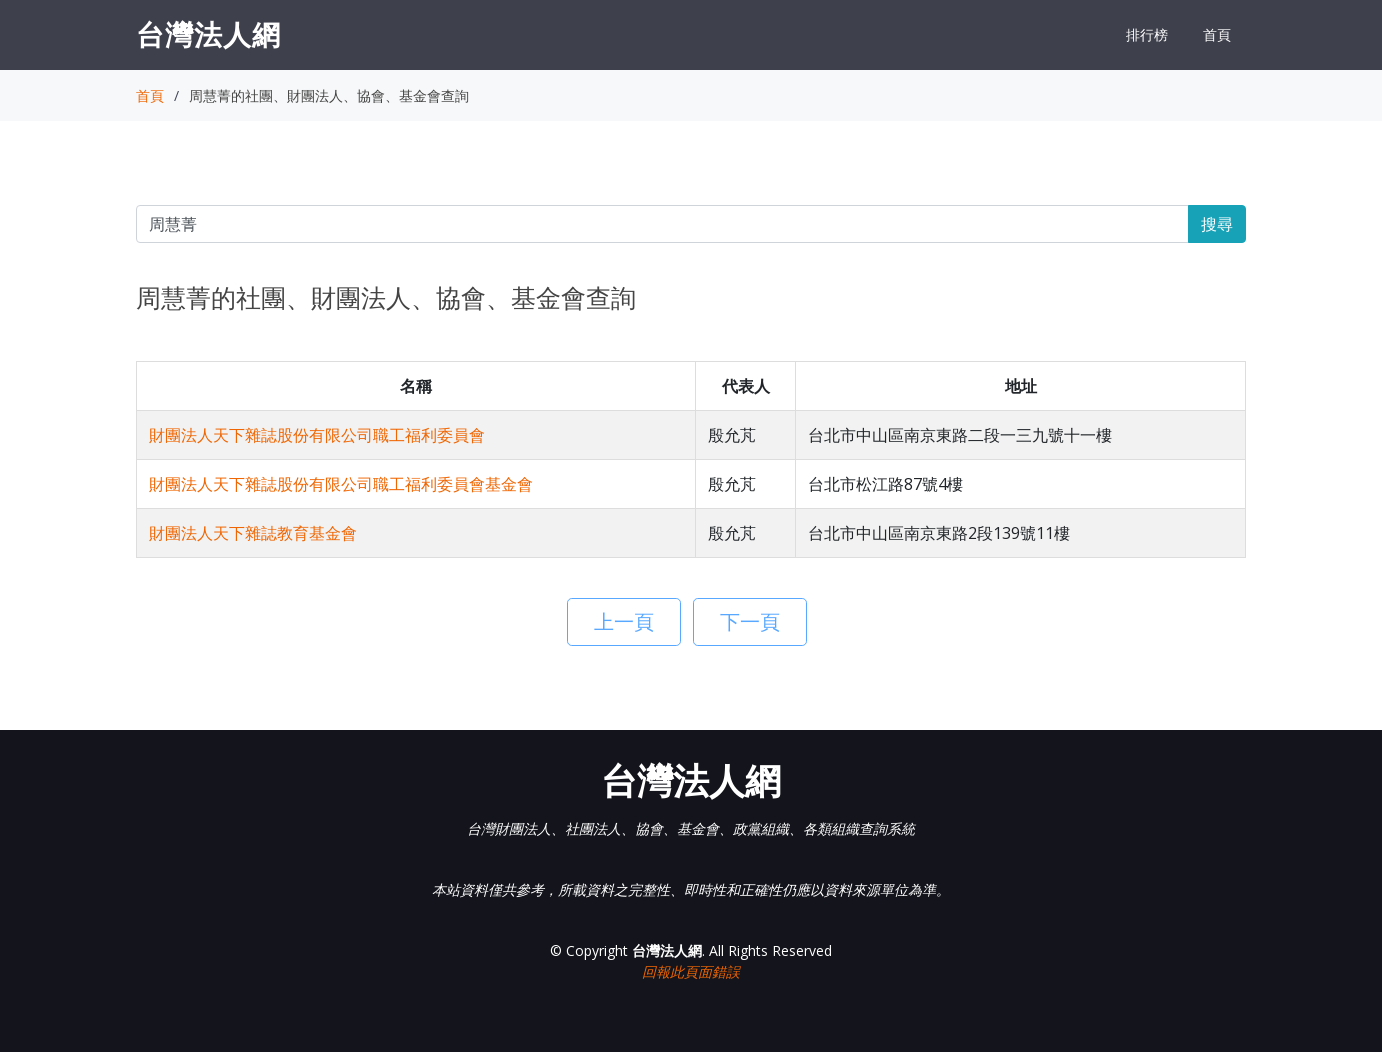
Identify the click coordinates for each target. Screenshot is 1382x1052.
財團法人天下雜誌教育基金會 (253, 533)
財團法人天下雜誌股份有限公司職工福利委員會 (317, 435)
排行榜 (1147, 34)
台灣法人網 (208, 34)
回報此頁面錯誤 (691, 971)
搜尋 (1217, 224)
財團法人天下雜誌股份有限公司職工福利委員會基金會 (341, 484)
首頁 (1217, 34)
